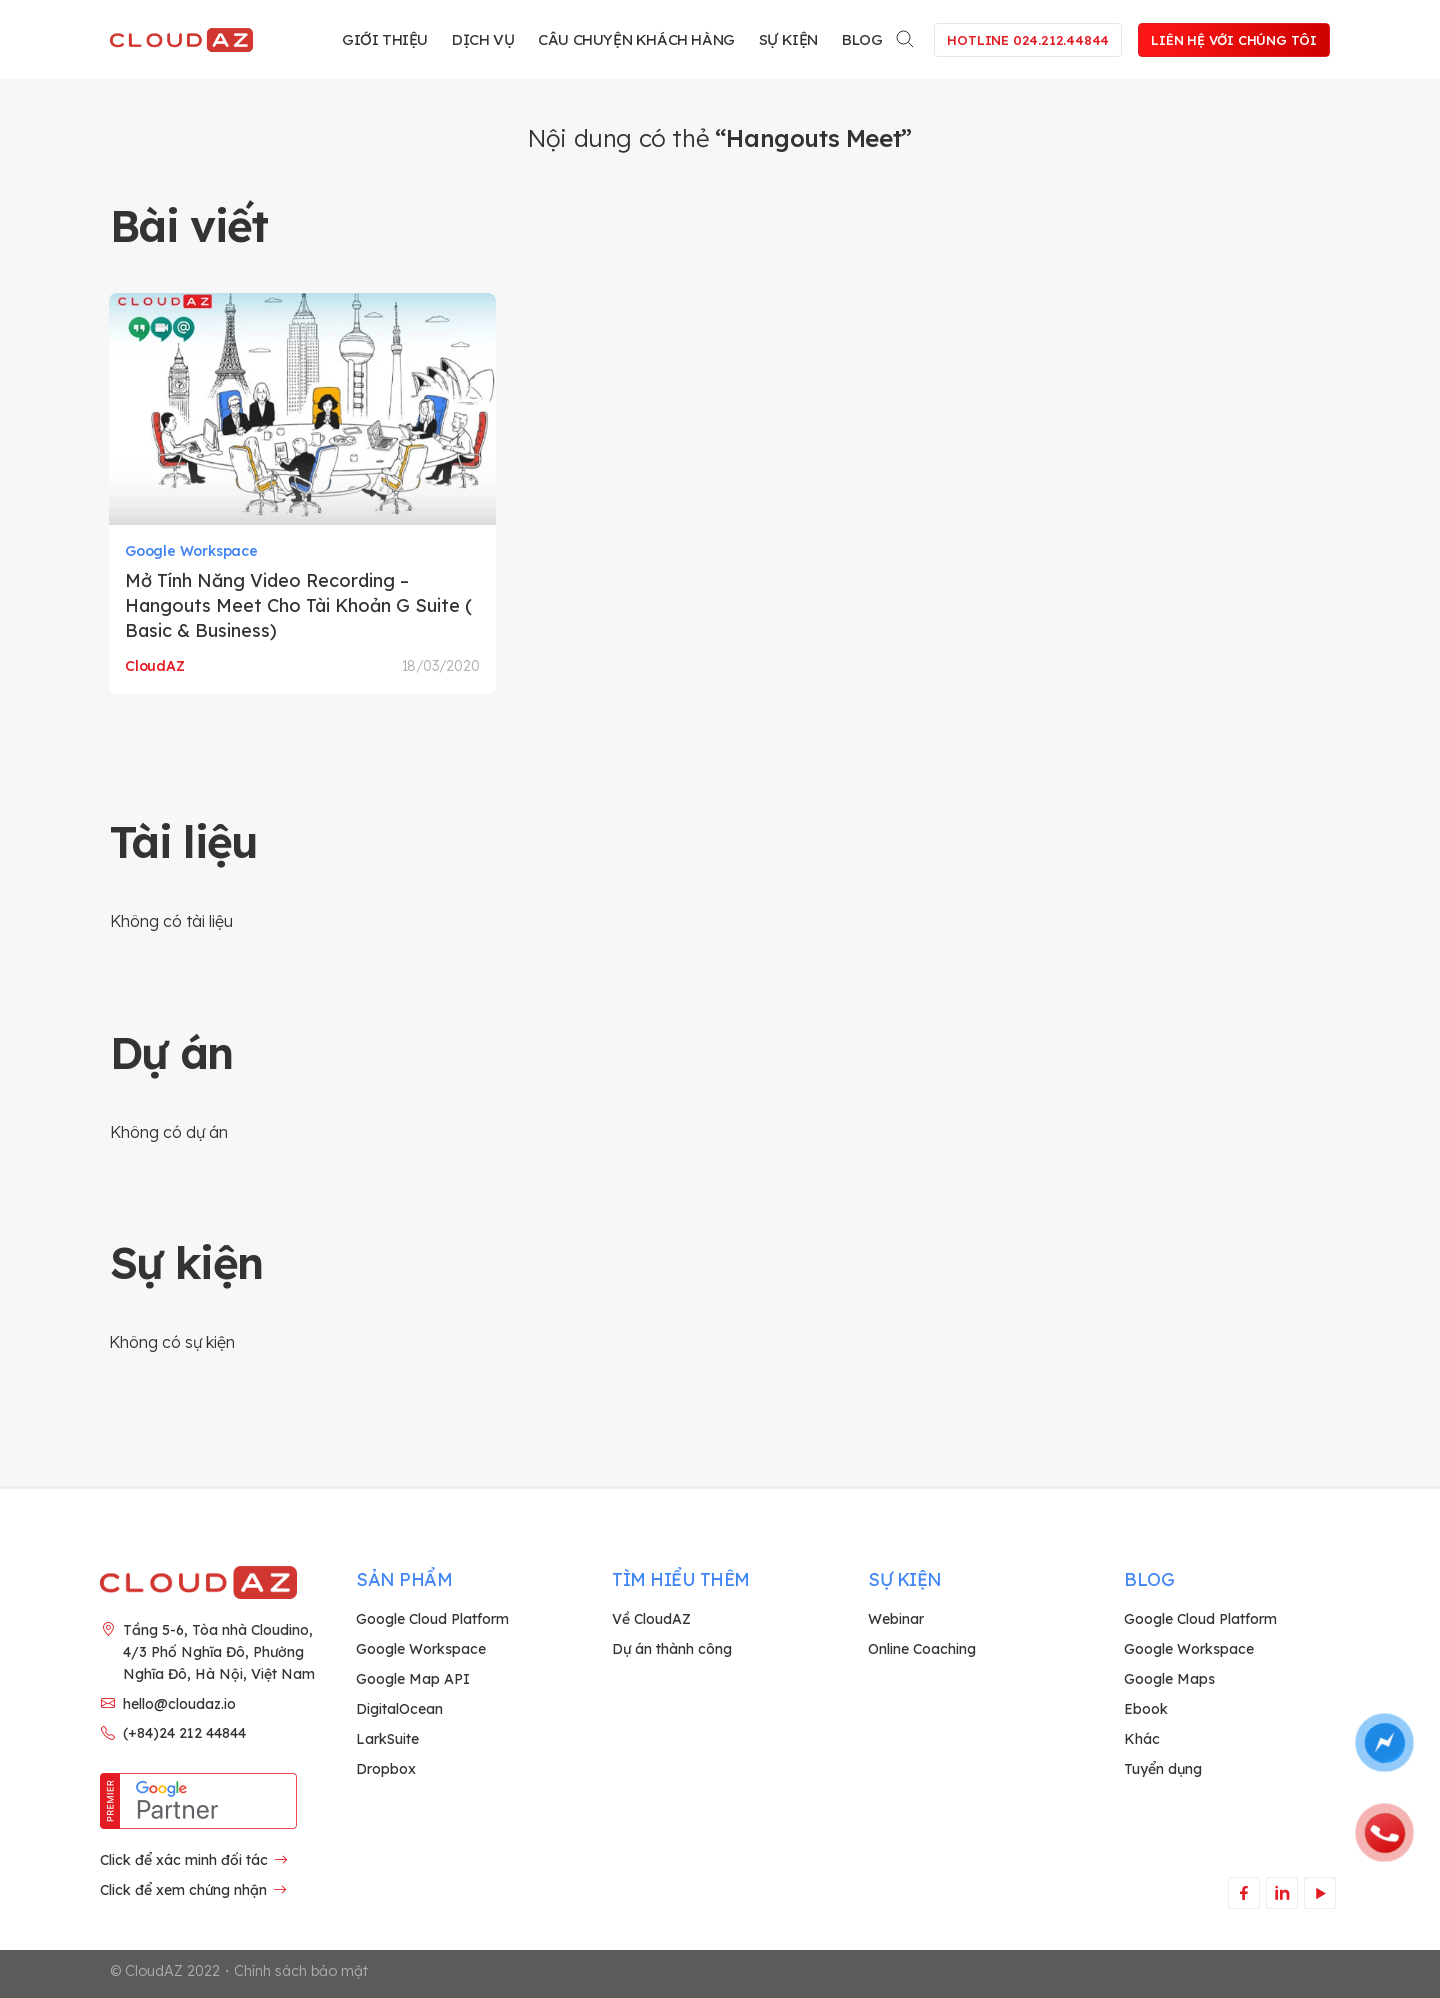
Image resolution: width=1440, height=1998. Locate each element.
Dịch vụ (483, 39)
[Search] (906, 35)
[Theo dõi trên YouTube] (1319, 1892)
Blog (862, 39)
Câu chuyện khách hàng (636, 39)
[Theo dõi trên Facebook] (1243, 1892)
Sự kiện (788, 39)
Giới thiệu (385, 39)
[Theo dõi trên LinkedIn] (1281, 1892)
